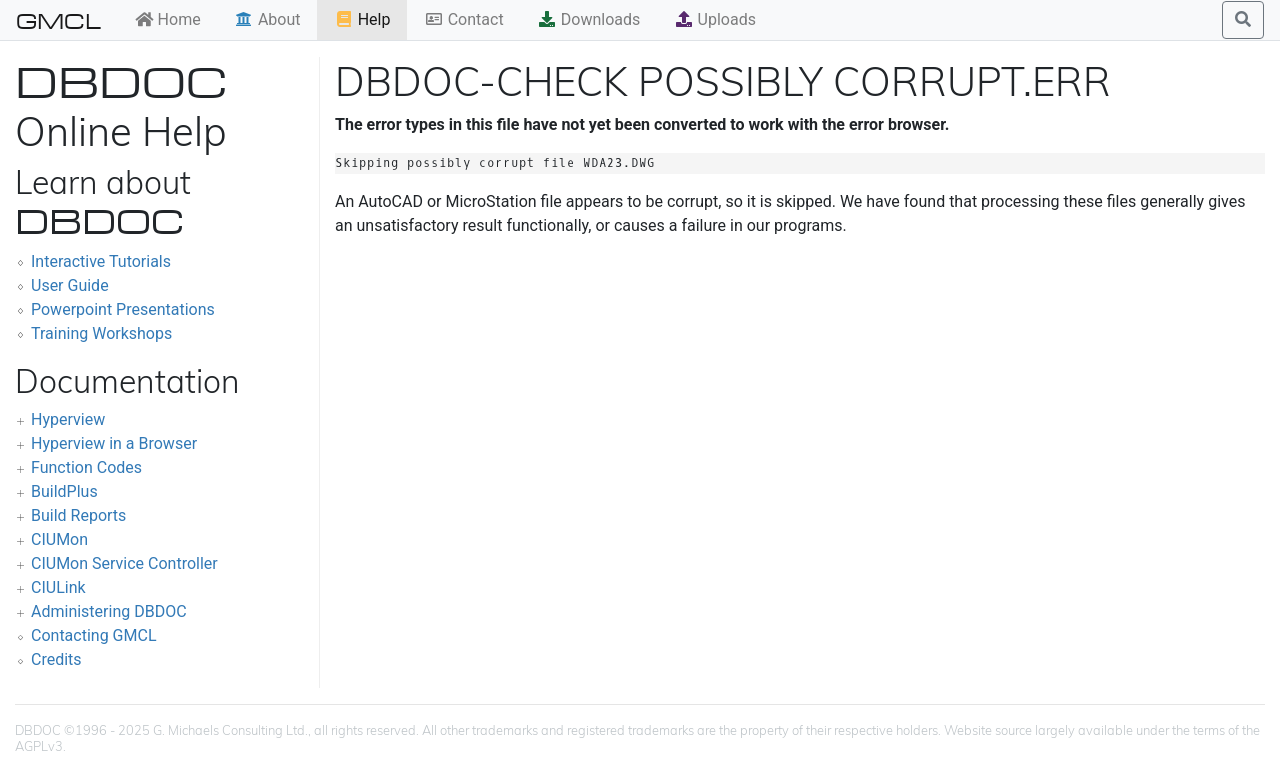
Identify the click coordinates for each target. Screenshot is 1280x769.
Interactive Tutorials (101, 261)
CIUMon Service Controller (124, 563)
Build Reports (78, 515)
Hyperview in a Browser (114, 443)
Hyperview (68, 419)
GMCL (58, 20)
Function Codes (86, 467)
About (267, 19)
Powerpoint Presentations (123, 309)
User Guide (70, 285)
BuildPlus (64, 491)
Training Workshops (101, 333)
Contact (464, 19)
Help (362, 19)
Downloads (588, 19)
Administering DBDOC (109, 611)
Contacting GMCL (94, 635)
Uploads (715, 19)
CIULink (58, 587)
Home (167, 19)
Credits (56, 659)
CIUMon (59, 539)
